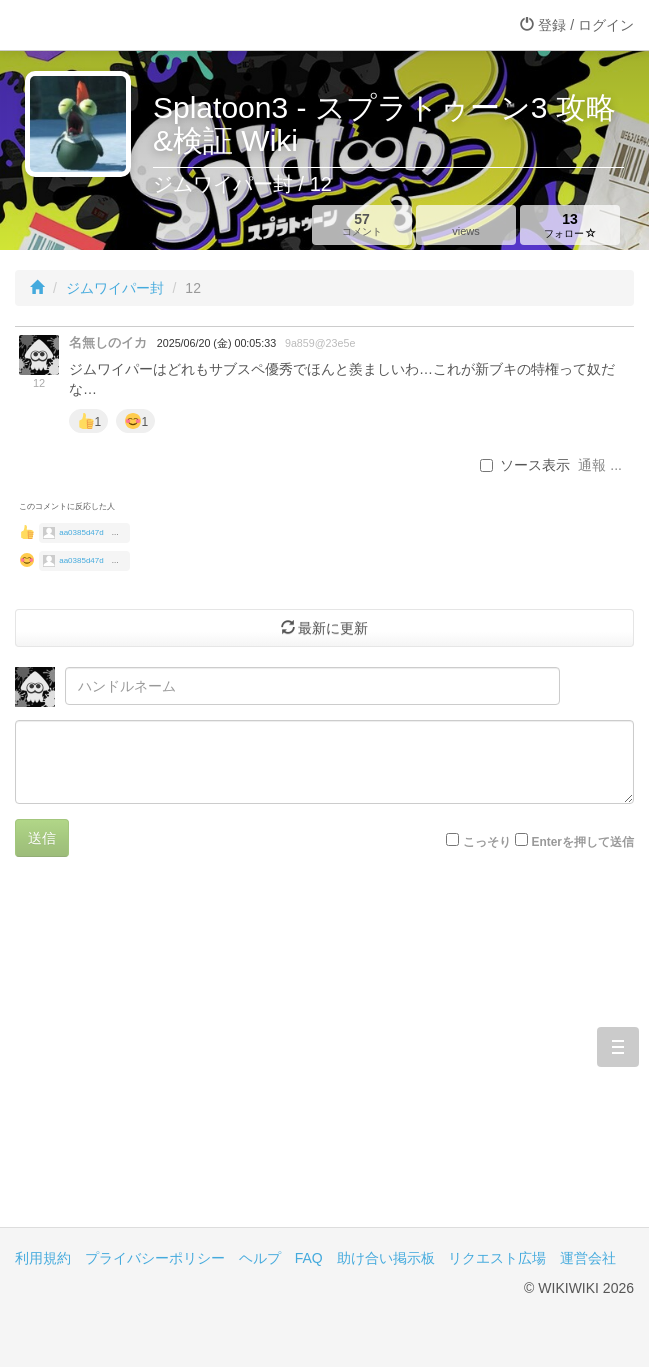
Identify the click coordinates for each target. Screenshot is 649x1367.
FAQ (309, 1258)
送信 (42, 838)
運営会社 (588, 1258)
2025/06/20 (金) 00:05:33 (216, 343)
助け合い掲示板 (386, 1258)
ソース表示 (525, 465)
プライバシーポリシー (155, 1258)
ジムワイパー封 (115, 288)
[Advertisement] (324, 1057)
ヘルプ (260, 1258)
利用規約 (43, 1258)
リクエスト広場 (497, 1258)
